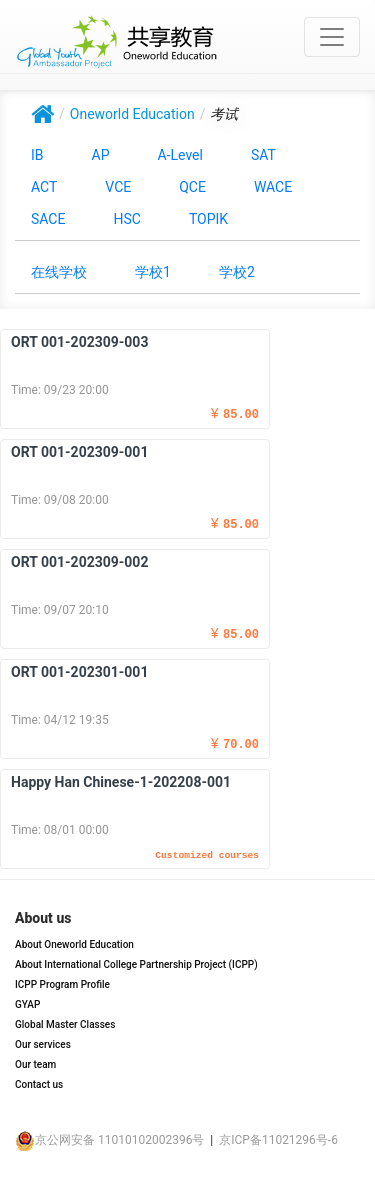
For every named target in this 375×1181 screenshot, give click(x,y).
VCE (118, 187)
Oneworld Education (132, 114)
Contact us (39, 1084)
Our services (43, 1044)
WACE (273, 187)
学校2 (237, 272)
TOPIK (208, 219)
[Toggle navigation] (332, 37)
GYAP (27, 1004)
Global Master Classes (65, 1024)
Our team (35, 1064)
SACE (48, 219)
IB (37, 155)
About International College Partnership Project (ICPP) (136, 964)
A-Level (180, 155)
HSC (126, 219)
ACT (44, 187)
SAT (263, 155)
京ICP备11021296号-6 (278, 1140)
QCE (192, 187)
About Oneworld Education (74, 944)
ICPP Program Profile (62, 984)
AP (101, 155)
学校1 (153, 272)
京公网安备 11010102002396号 (109, 1140)
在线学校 (59, 272)
